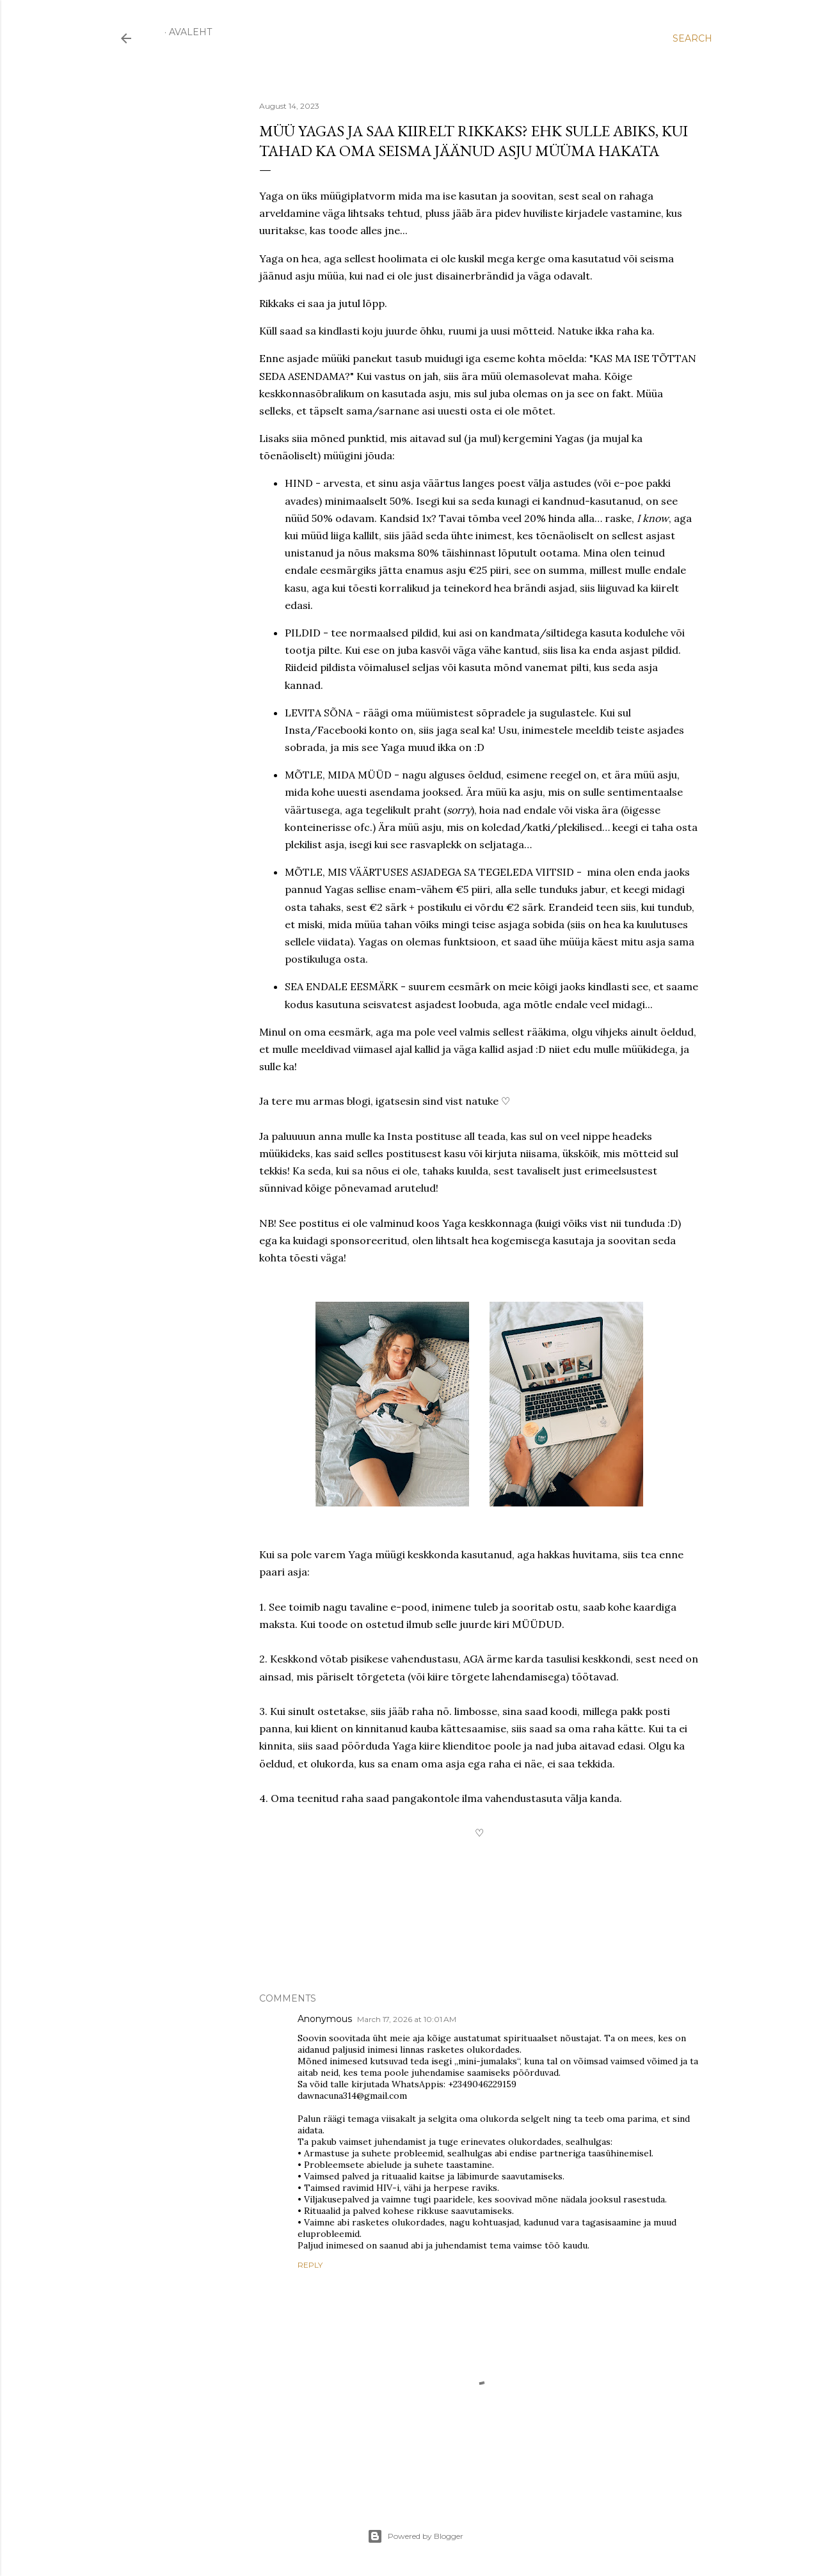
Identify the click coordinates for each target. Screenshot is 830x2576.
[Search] (692, 38)
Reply (310, 2265)
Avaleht (190, 32)
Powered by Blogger (415, 2536)
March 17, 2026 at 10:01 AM (406, 2019)
